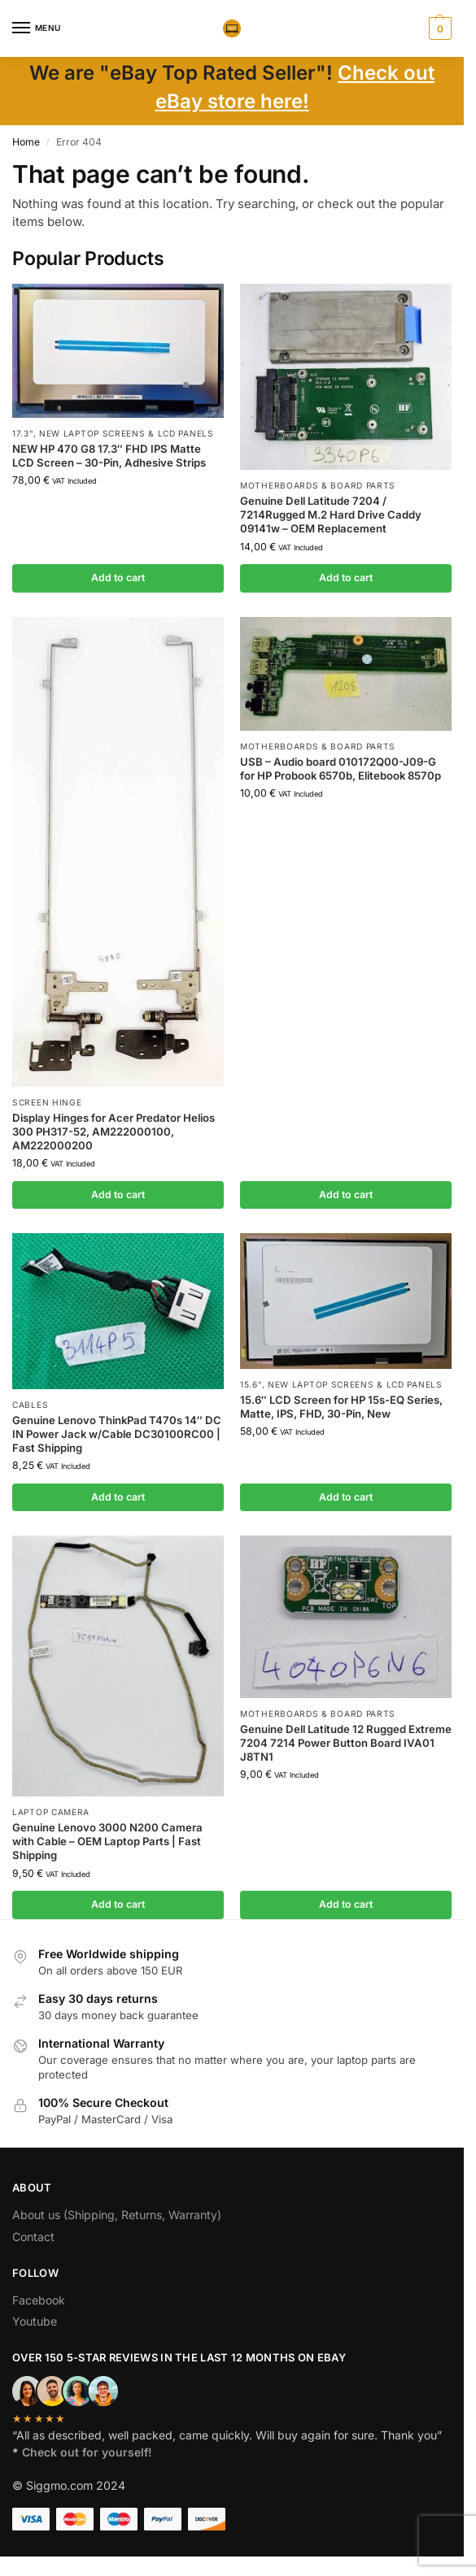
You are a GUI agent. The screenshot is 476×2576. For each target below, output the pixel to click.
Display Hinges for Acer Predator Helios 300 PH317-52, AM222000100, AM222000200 (113, 1131)
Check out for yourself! (87, 2452)
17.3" (22, 433)
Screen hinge (46, 1102)
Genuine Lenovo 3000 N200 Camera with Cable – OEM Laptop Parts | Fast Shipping (107, 1841)
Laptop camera (51, 1812)
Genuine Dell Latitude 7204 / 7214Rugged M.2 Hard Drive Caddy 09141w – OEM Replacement (330, 514)
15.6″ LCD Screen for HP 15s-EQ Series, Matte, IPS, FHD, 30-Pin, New (341, 1406)
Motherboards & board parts (317, 485)
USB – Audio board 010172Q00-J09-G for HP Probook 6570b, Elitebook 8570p (340, 768)
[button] (438, 28)
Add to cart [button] (118, 577)
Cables (30, 1405)
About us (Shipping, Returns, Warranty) (116, 2215)
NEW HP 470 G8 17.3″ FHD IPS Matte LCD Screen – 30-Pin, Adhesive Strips (109, 455)
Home (26, 142)
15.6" (251, 1384)
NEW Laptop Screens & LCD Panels (126, 433)
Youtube (34, 2321)
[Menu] (36, 28)
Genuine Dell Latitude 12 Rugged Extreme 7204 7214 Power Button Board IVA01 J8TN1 (346, 1742)
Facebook (38, 2300)
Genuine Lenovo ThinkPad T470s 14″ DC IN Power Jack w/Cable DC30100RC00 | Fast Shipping (116, 1434)
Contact (33, 2237)
